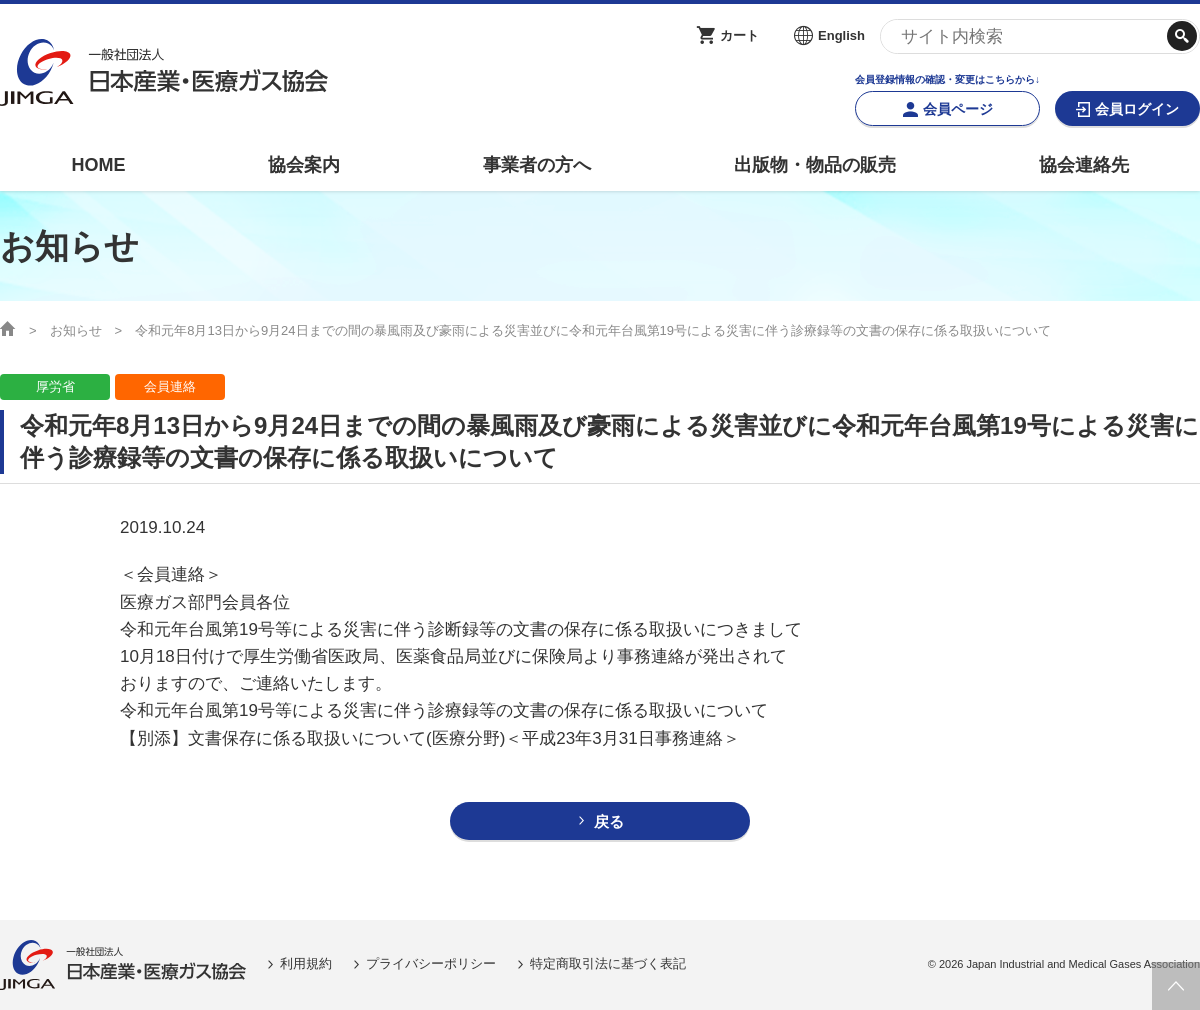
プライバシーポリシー (431, 963)
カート (739, 35)
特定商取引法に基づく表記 (608, 963)
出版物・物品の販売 (815, 165)
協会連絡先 (1084, 165)
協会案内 (304, 165)
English (841, 35)
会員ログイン (1137, 109)
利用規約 (306, 963)
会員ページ (958, 109)
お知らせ (76, 330)
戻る (609, 821)
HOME (98, 165)
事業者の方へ (537, 165)
